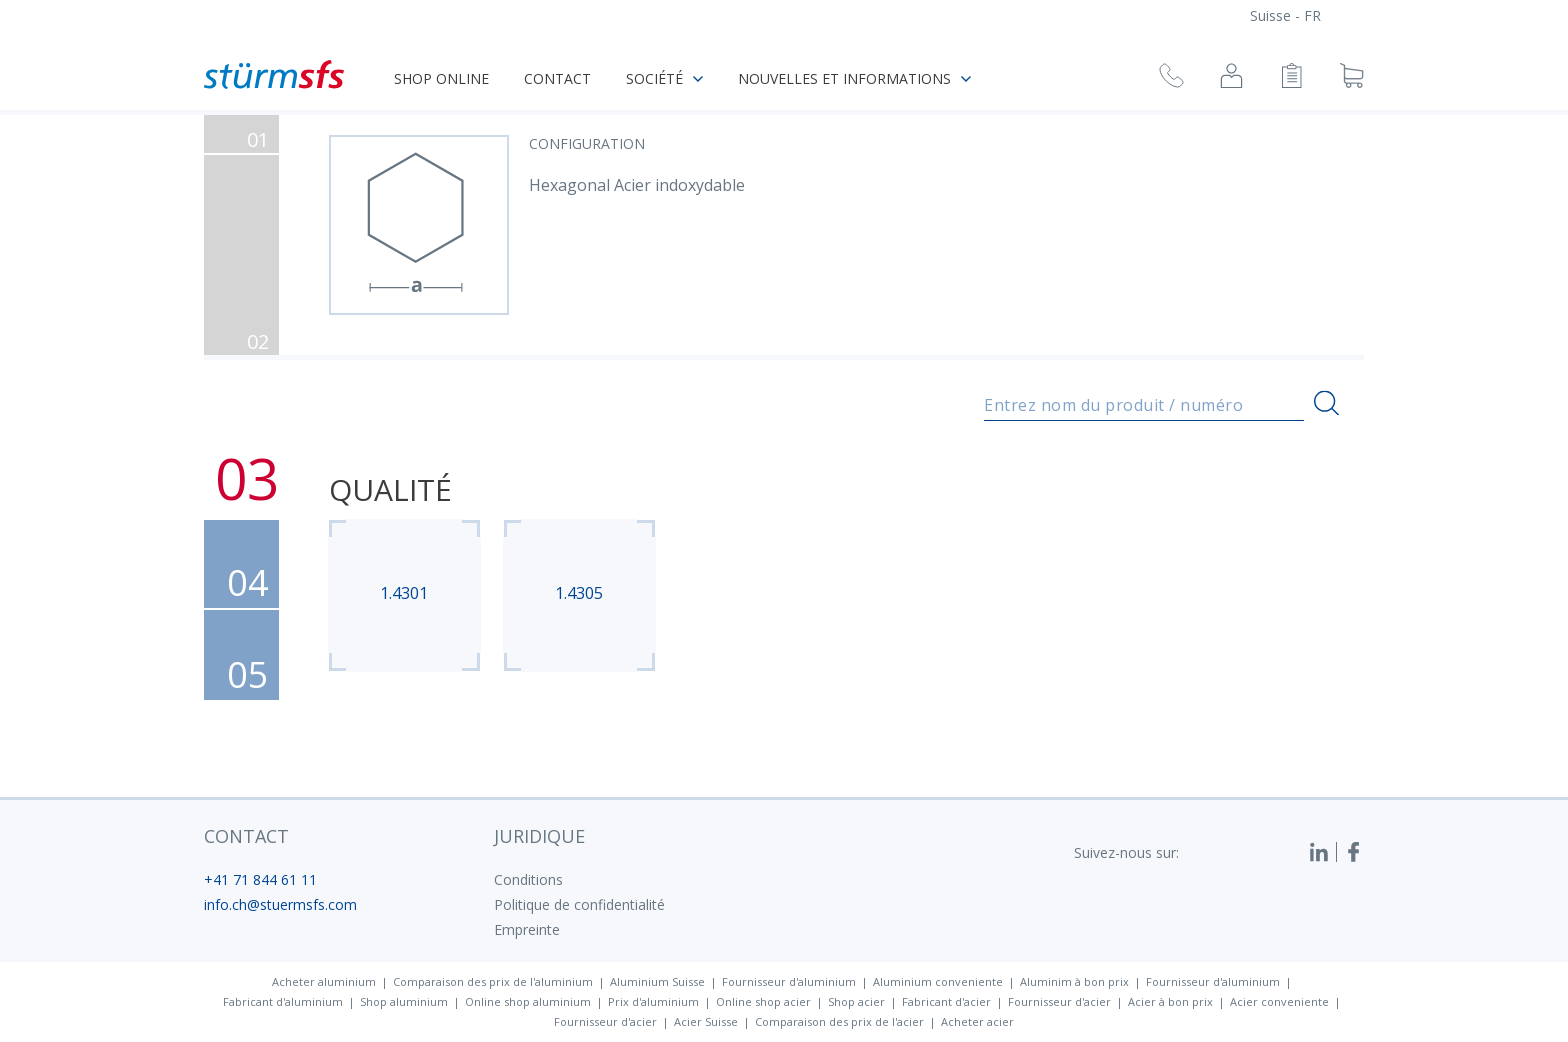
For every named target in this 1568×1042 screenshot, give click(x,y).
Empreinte (527, 929)
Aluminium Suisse (657, 981)
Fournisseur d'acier (1059, 1001)
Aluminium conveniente (938, 981)
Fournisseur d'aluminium (789, 981)
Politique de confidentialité (579, 904)
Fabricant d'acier (946, 1001)
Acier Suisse (706, 1021)
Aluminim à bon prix (1074, 981)
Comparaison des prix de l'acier (839, 1021)
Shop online (441, 78)
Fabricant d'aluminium (283, 1001)
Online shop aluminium (528, 1001)
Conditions (528, 879)
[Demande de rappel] (1171, 78)
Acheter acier (977, 1021)
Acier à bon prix (1170, 1001)
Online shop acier (763, 1001)
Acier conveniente (1279, 1001)
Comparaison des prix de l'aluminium (493, 981)
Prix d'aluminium (653, 1001)
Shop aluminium (404, 1001)
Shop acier (856, 1001)
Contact (557, 78)
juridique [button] (539, 836)
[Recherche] (1326, 403)
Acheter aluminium (324, 981)
